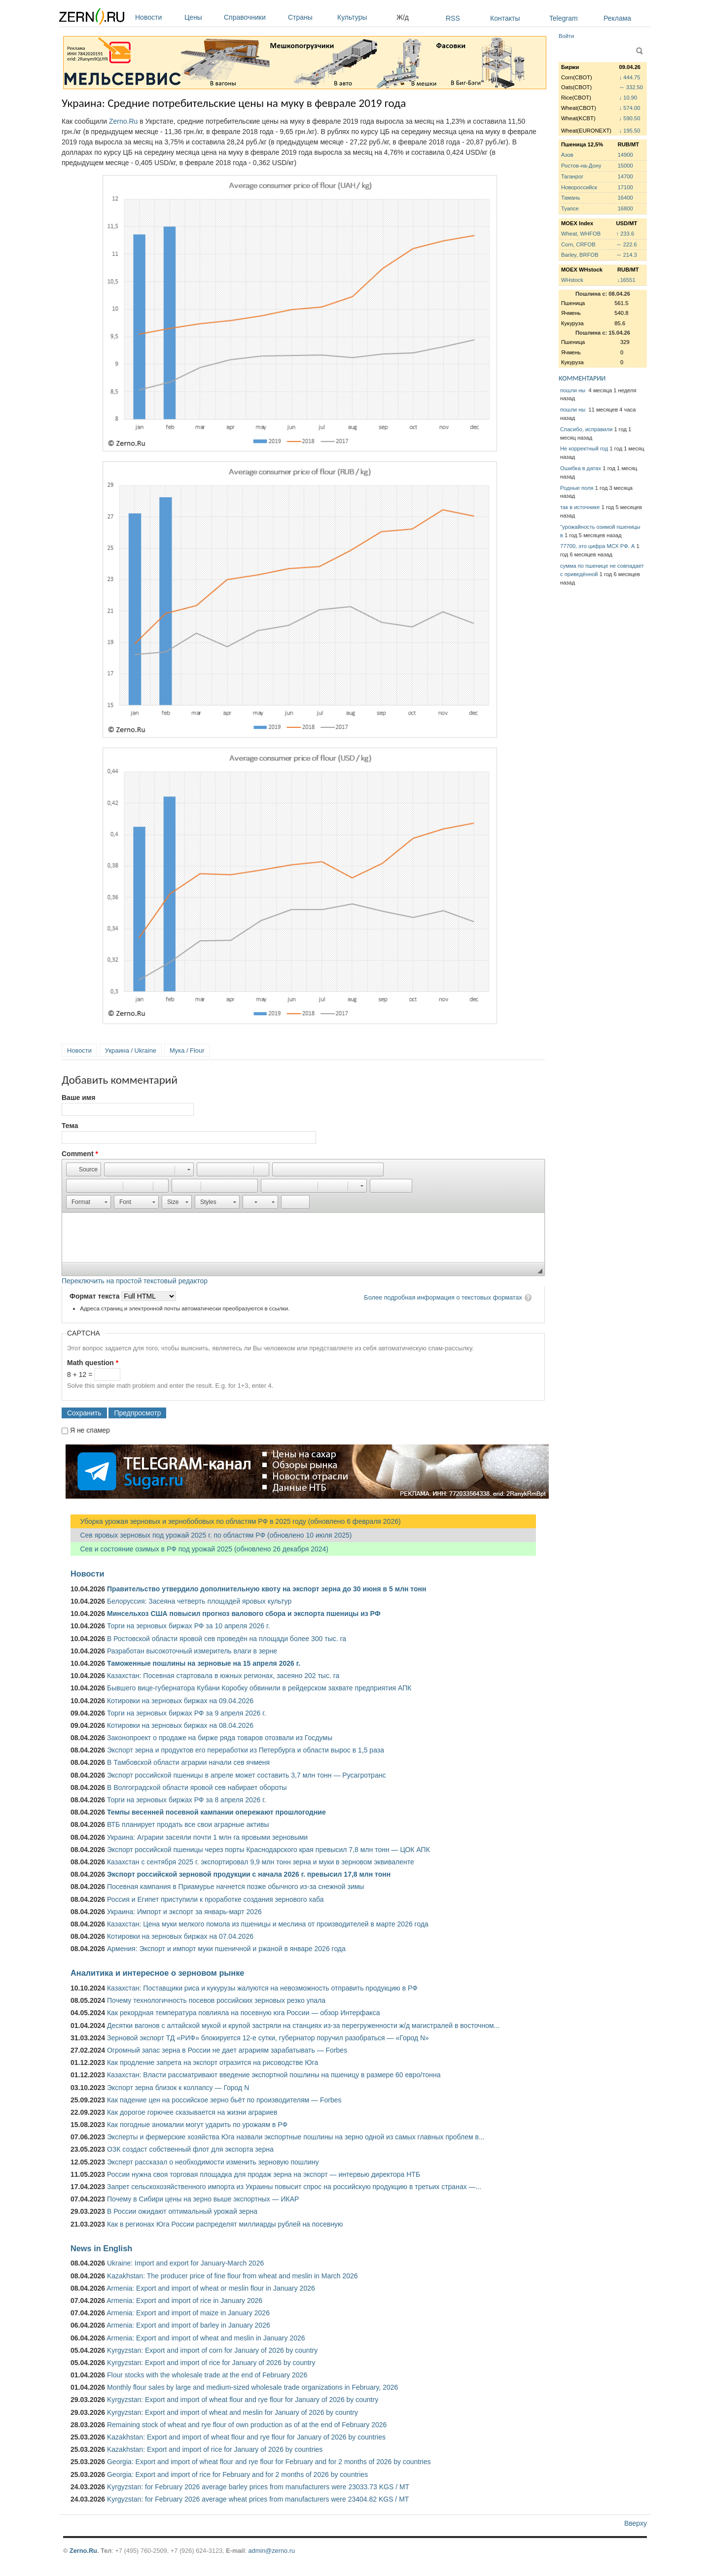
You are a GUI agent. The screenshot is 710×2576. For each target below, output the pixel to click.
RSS (453, 18)
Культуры (364, 17)
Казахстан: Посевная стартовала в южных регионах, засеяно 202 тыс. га (223, 1676)
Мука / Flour (187, 1050)
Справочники (253, 17)
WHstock (572, 280)
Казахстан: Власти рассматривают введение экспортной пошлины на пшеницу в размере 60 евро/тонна (274, 2075)
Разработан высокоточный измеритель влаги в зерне (192, 1651)
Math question (92, 1363)
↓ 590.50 (629, 118)
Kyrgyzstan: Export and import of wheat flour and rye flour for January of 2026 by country (242, 2400)
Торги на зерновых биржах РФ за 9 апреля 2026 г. (186, 1713)
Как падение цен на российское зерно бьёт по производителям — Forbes (224, 2100)
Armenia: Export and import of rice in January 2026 (184, 2300)
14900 (625, 155)
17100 (625, 187)
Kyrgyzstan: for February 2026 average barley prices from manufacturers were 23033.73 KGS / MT (258, 2487)
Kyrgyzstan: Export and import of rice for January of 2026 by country (211, 2363)
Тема (70, 1126)
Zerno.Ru (123, 121)
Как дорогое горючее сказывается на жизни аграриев (192, 2112)
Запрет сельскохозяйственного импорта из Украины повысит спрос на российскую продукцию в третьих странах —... (294, 2187)
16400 (625, 198)
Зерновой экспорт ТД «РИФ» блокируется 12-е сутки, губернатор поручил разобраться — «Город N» (268, 2038)
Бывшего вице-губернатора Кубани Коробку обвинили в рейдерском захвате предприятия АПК (259, 1688)
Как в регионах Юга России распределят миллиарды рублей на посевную (225, 2224)
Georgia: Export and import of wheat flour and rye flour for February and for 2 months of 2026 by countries (269, 2462)
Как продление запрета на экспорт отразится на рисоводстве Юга (212, 2062)
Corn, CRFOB (578, 244)
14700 (625, 176)
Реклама (617, 18)
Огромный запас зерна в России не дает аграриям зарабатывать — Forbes (227, 2050)
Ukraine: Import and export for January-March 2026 (185, 2263)
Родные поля (577, 488)
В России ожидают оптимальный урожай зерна (182, 2211)
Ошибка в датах (580, 468)
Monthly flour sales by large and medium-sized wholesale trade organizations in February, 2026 (252, 2387)
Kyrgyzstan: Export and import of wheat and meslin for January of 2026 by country (232, 2412)
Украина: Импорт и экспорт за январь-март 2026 (184, 1912)
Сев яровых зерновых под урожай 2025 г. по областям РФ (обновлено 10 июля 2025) (211, 1535)
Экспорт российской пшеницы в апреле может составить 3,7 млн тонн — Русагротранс (246, 1775)
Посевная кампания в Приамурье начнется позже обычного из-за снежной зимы (235, 1886)
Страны (310, 17)
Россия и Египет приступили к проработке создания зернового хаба (215, 1899)
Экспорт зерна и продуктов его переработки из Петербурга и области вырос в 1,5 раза (245, 1750)
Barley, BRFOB (580, 255)
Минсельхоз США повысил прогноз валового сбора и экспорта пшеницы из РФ (244, 1613)
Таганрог (572, 176)
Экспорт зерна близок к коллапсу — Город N (178, 2088)
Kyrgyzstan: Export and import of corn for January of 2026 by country (212, 2350)
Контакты (505, 18)
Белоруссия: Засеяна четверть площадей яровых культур (199, 1601)
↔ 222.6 (626, 244)
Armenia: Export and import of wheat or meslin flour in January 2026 (210, 2288)
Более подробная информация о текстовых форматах (443, 1297)
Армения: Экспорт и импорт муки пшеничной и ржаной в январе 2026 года (226, 1949)
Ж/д (402, 17)
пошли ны (573, 390)
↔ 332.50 (631, 87)
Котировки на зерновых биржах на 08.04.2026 (180, 1725)
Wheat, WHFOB (581, 234)
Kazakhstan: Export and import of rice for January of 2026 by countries (214, 2449)
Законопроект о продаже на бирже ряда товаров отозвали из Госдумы (219, 1738)
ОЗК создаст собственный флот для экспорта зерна (190, 2149)
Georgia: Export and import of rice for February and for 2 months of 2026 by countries (237, 2474)
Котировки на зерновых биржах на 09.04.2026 (180, 1701)
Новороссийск (579, 187)
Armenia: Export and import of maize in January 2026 (188, 2313)
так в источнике (580, 507)
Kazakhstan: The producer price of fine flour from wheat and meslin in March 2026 (232, 2276)
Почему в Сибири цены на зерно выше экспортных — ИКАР (203, 2199)
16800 (625, 208)
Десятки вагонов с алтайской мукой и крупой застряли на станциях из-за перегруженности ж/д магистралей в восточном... (303, 2025)
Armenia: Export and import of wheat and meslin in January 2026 (205, 2338)
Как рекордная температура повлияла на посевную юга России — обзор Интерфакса (243, 2013)
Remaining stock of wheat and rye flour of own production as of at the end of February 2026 (247, 2425)
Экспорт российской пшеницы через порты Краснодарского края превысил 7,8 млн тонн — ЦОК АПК (268, 1850)
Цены (201, 17)
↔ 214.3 (626, 255)
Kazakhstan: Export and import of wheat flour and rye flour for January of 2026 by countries (246, 2437)
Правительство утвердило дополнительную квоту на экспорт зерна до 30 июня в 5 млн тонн (266, 1589)
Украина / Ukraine (130, 1050)
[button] (84, 1169)
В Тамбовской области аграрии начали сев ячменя (188, 1762)
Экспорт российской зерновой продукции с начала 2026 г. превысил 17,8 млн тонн (248, 1874)
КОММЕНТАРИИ (582, 378)
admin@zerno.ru (271, 2550)
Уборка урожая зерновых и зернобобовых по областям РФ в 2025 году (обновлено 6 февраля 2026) (236, 1521)
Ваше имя (78, 1097)
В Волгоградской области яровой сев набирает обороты (197, 1787)
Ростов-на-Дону (581, 166)
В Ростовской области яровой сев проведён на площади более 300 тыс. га (226, 1639)
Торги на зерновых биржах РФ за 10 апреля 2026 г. (188, 1626)
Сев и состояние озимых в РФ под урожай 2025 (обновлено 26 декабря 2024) (199, 1549)
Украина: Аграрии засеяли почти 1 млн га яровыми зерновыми (207, 1837)
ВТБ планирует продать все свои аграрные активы (188, 1824)
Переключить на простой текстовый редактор (135, 1281)
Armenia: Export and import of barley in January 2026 (188, 2325)
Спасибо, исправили (586, 429)
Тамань (570, 198)
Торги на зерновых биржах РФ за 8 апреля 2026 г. (186, 1800)
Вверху (635, 2523)
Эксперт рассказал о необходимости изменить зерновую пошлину (213, 2162)
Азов (567, 155)
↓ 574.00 (629, 108)
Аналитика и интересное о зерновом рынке (157, 1972)
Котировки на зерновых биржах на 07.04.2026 (180, 1936)
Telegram (563, 18)
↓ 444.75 (629, 77)
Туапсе (570, 208)
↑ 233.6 (625, 234)
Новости (157, 17)
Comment (80, 1154)
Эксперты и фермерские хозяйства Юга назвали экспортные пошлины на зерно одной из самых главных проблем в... (296, 2137)
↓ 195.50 (629, 131)
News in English (101, 2248)
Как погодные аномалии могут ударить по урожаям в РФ (197, 2125)
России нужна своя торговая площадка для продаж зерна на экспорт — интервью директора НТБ (263, 2174)
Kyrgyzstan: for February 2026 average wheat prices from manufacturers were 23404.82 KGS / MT (258, 2499)
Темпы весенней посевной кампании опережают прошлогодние (216, 1812)
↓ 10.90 (628, 98)
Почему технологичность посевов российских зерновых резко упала (216, 2000)
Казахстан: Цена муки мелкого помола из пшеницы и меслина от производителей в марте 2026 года (267, 1924)
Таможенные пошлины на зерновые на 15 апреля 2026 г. (203, 1663)
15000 (625, 166)
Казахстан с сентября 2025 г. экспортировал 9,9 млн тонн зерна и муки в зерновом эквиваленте (260, 1862)
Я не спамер (90, 1430)
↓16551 (626, 280)
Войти (566, 36)
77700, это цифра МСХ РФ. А (597, 546)
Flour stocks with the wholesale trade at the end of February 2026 (207, 2375)
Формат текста (95, 1296)
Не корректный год (584, 448)
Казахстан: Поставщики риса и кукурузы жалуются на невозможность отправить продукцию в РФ (262, 1988)
